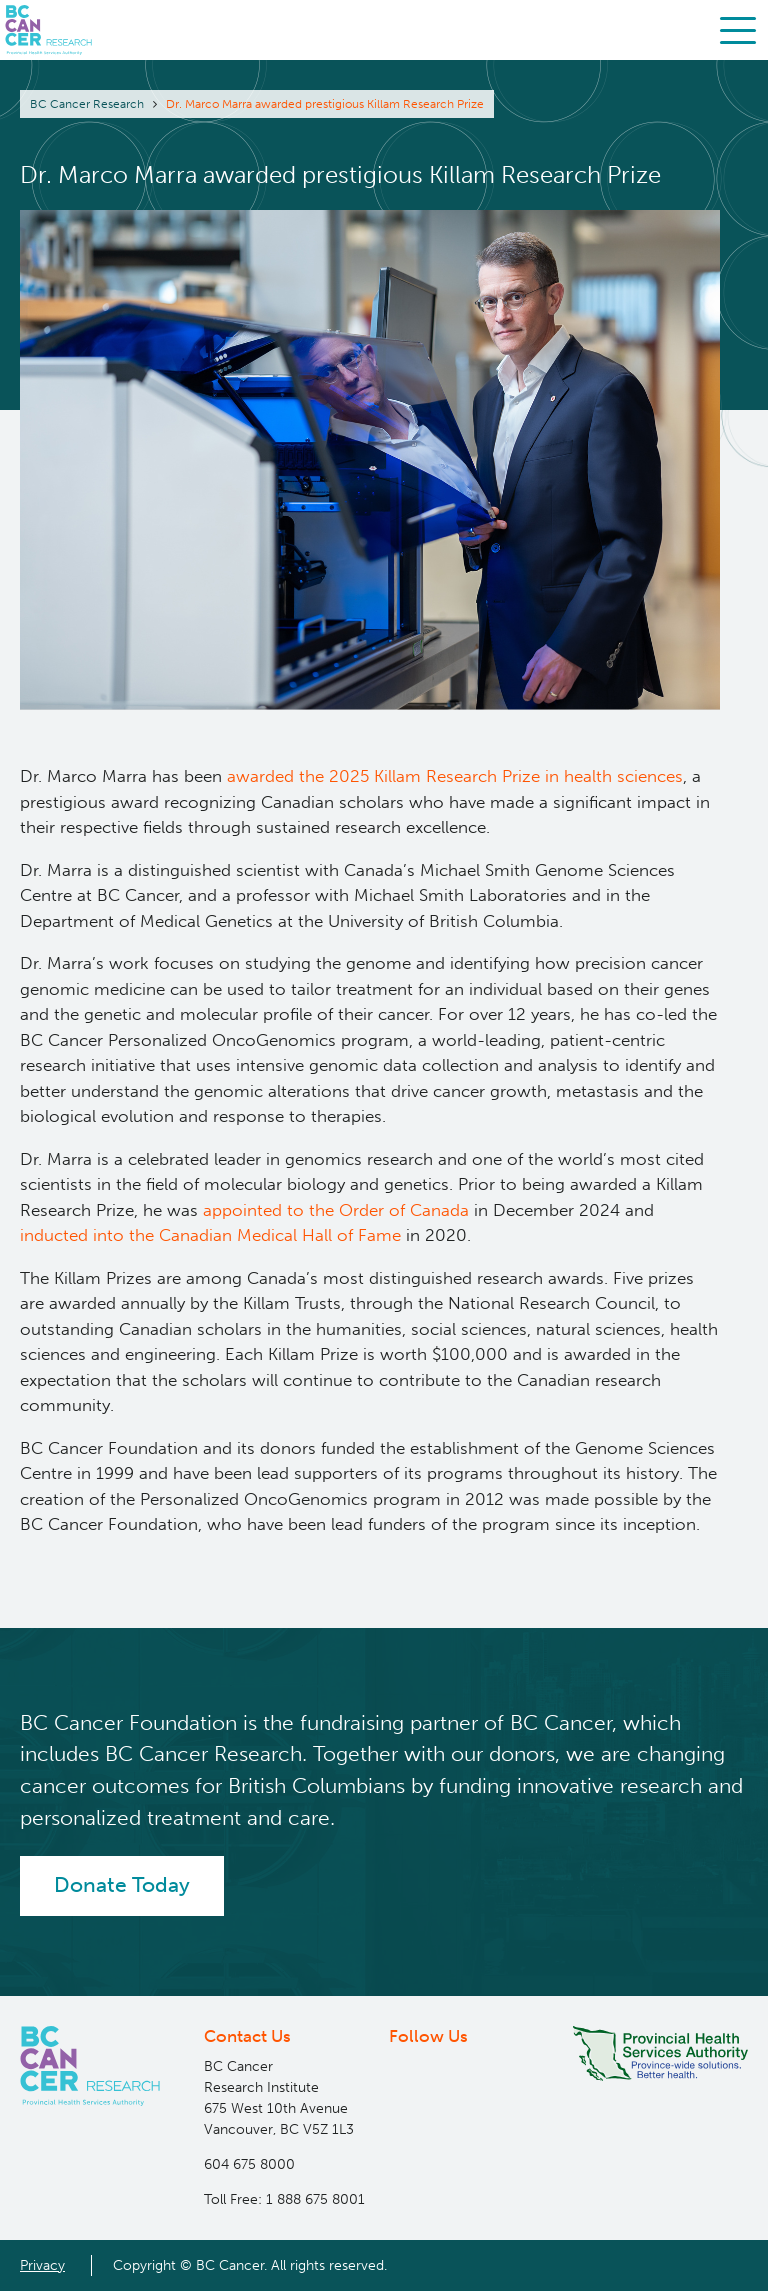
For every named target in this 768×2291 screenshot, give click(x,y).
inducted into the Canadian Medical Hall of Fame (210, 1235)
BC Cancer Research (87, 104)
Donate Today (122, 1885)
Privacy (42, 2265)
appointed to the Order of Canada (336, 1210)
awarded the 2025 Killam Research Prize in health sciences (455, 776)
